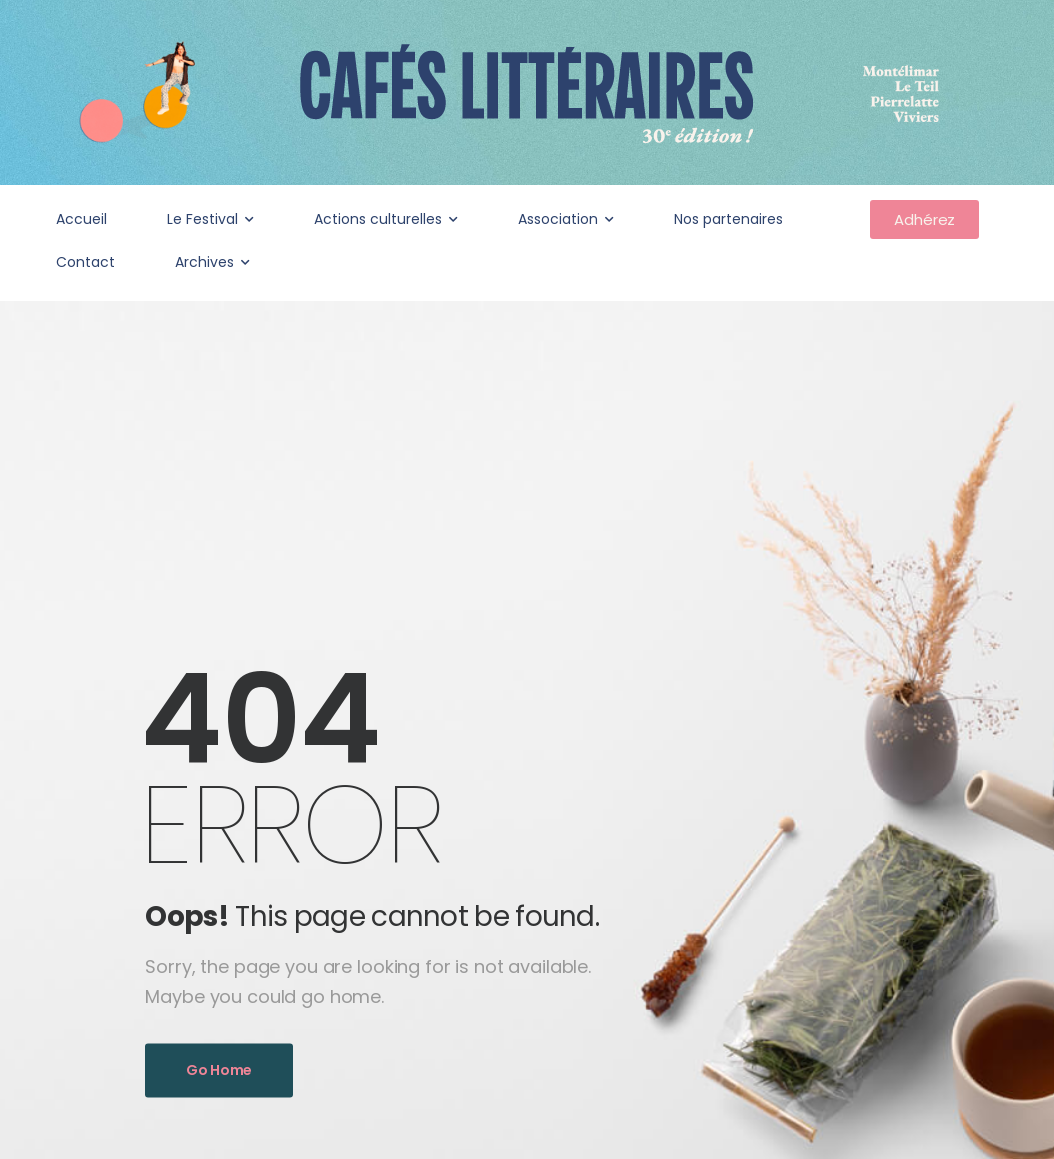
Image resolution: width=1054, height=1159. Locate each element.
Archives (204, 262)
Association (558, 219)
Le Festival (202, 219)
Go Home (219, 1070)
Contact (85, 262)
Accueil (81, 219)
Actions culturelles (378, 219)
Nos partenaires (728, 219)
